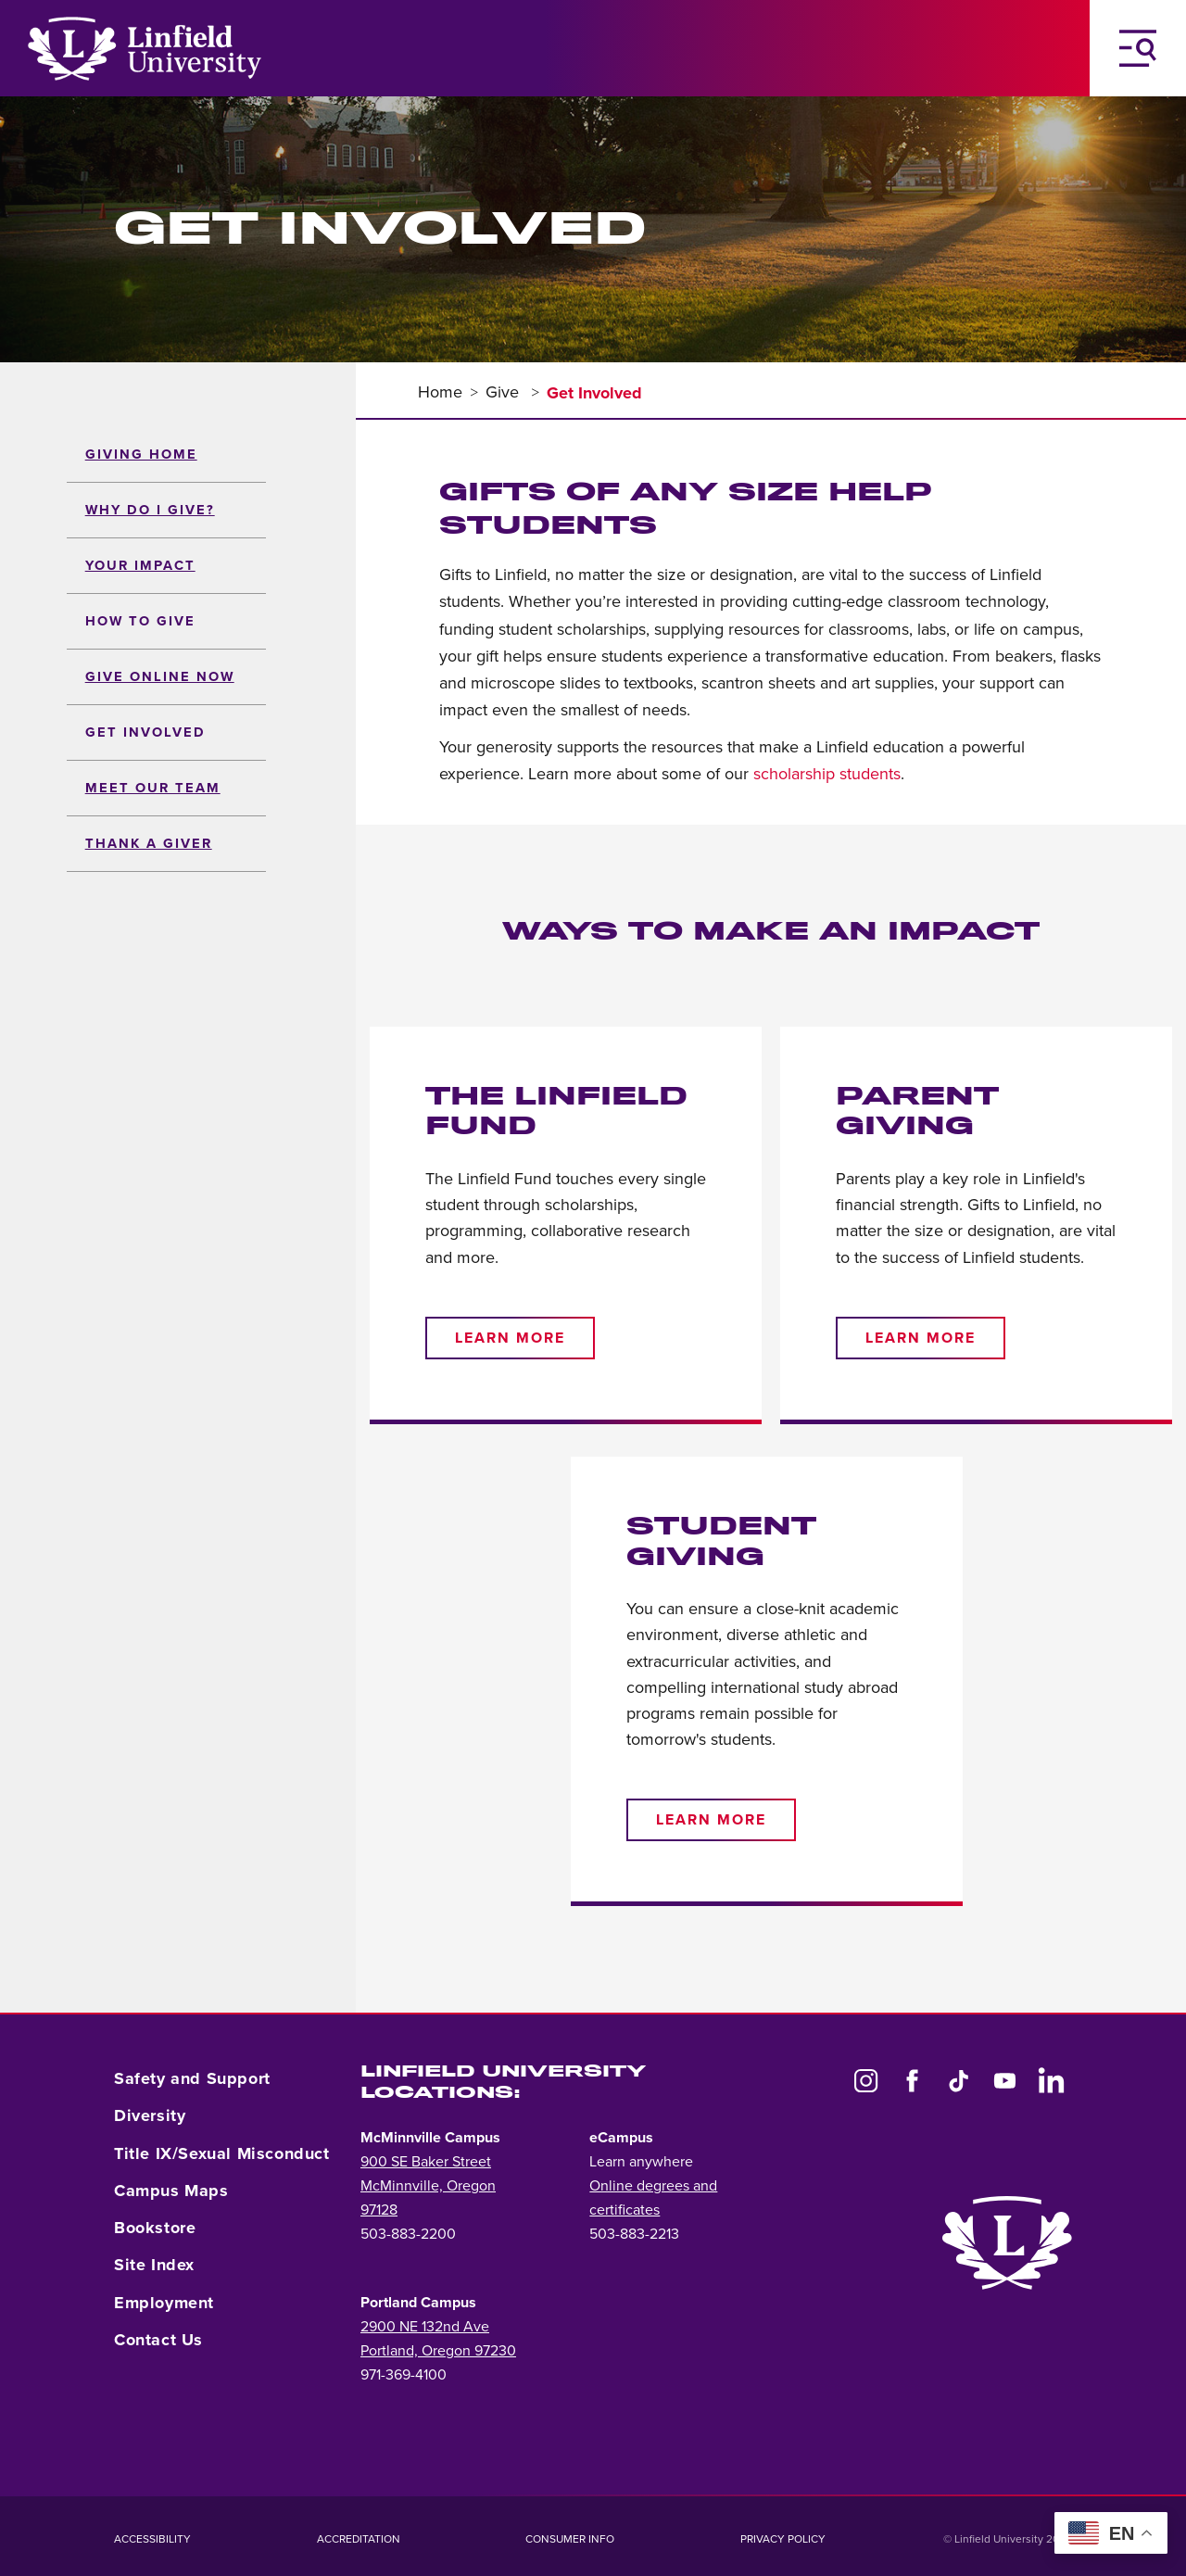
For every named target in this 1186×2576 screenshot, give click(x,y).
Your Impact (140, 566)
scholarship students (827, 774)
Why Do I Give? (150, 510)
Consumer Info (569, 2538)
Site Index (154, 2264)
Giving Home (141, 454)
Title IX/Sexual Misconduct (222, 2153)
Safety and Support (192, 2078)
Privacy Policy (783, 2538)
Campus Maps (171, 2190)
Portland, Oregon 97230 (438, 2351)
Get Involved (145, 732)
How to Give (140, 621)
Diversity (149, 2115)
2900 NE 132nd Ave (424, 2326)
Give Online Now (159, 677)
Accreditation (358, 2538)
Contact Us (158, 2340)
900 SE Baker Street (425, 2162)
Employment (164, 2302)
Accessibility (152, 2538)
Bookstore (155, 2227)
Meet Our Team (153, 788)
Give (505, 392)
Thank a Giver (148, 844)
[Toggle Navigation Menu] (1138, 48)
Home (440, 392)
